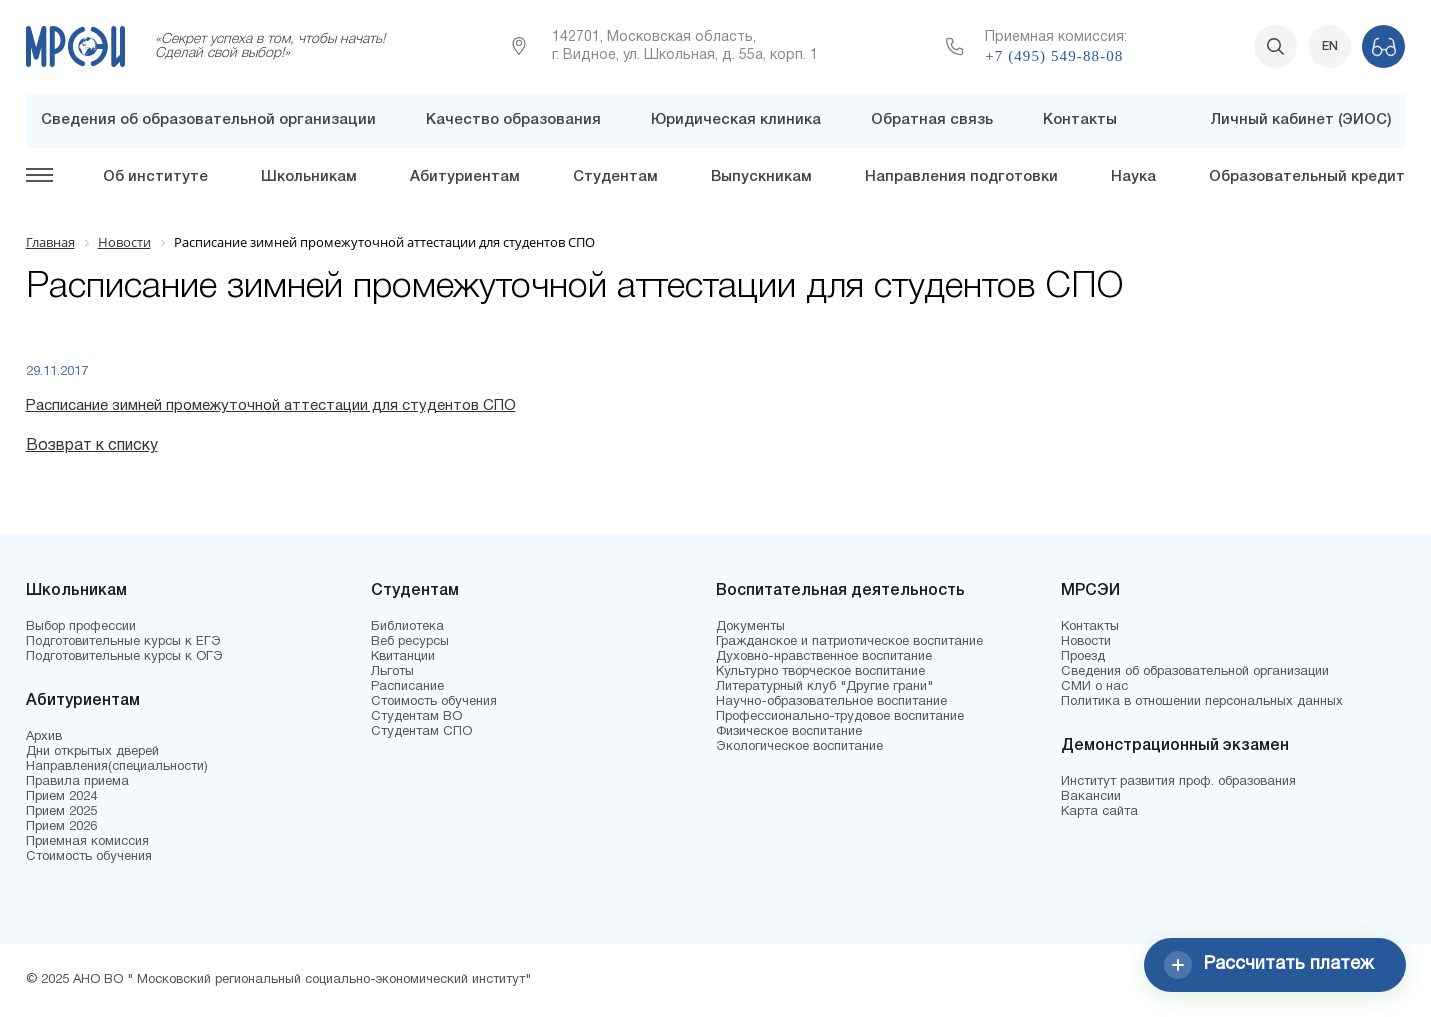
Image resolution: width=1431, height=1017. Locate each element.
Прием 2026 (61, 827)
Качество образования (513, 120)
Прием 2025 (61, 812)
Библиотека (407, 627)
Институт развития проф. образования (1178, 782)
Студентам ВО (416, 717)
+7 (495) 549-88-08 (1054, 56)
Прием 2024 (61, 797)
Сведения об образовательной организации (208, 120)
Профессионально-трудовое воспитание (840, 717)
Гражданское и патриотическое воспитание (849, 642)
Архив (44, 737)
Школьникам (309, 177)
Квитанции (403, 657)
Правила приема (77, 782)
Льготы (392, 672)
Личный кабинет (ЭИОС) (1300, 120)
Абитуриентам (465, 177)
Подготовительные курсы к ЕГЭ (123, 642)
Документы (750, 627)
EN (1330, 46)
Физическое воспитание (789, 732)
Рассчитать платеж (1269, 965)
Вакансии (1091, 797)
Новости (1086, 642)
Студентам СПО (421, 732)
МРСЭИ (1090, 591)
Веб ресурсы (410, 642)
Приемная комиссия (87, 842)
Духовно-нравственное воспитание (824, 657)
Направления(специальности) (117, 767)
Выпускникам (761, 177)
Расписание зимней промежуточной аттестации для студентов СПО (271, 406)
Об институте (155, 177)
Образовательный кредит (1307, 177)
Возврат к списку (92, 446)
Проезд (1083, 657)
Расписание (407, 687)
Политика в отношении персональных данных (1202, 702)
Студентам (615, 177)
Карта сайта (1099, 812)
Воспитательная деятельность (840, 591)
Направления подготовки (961, 177)
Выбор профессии (81, 627)
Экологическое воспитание (799, 747)
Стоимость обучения (89, 857)
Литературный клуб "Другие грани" (824, 687)
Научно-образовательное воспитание (831, 702)
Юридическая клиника (736, 120)
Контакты (1080, 120)
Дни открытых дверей (92, 752)
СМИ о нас (1094, 687)
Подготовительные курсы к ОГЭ (124, 657)
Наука (1133, 177)
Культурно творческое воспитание (820, 672)
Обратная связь (932, 120)
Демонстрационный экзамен (1175, 746)
